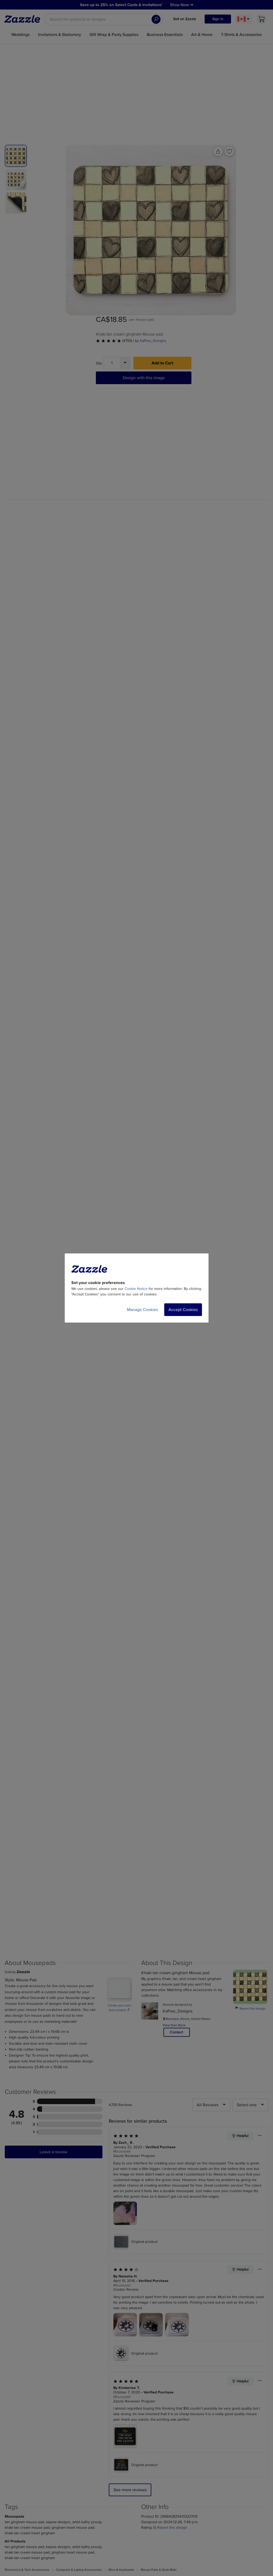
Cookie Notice (136, 1288)
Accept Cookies (183, 1309)
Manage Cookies (142, 1309)
